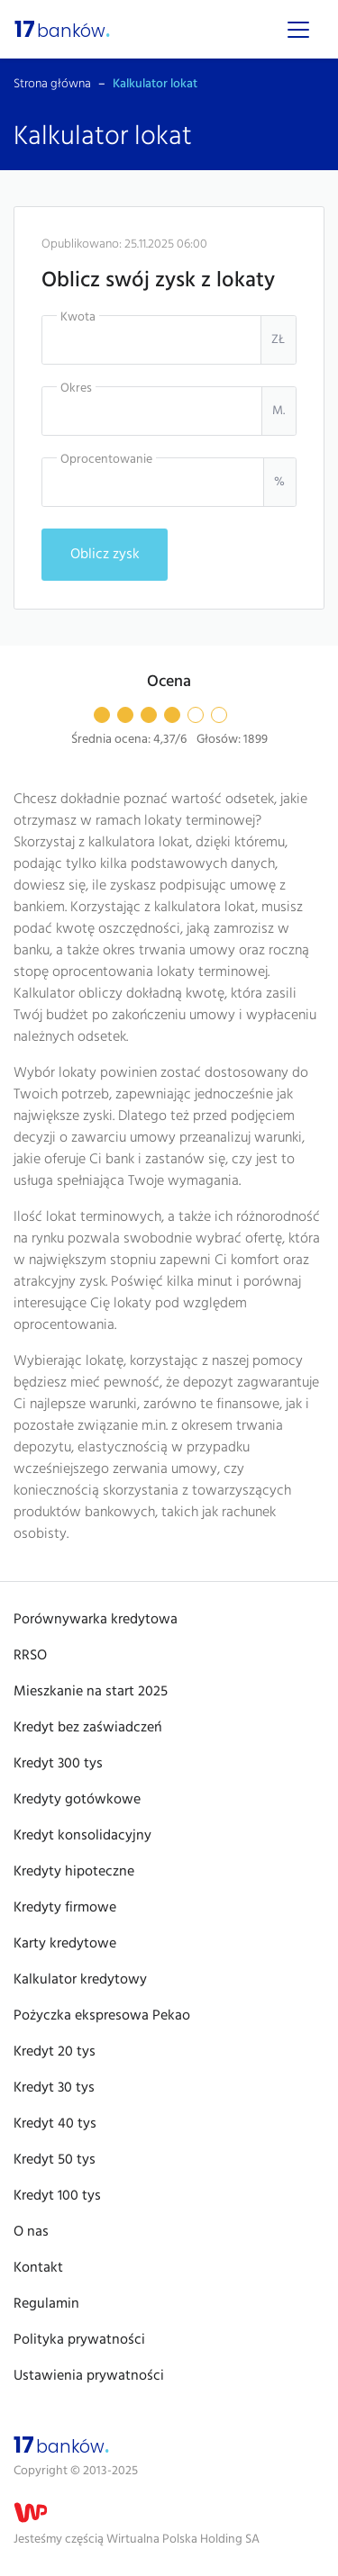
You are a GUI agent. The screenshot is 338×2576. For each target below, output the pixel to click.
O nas (31, 2232)
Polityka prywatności (79, 2340)
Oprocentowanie (106, 459)
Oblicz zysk (105, 554)
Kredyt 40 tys (55, 2124)
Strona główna (52, 84)
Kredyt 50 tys (55, 2160)
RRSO (30, 1656)
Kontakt (38, 2268)
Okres (76, 388)
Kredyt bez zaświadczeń (88, 1728)
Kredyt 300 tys (58, 1764)
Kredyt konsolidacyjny (82, 1836)
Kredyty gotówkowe (77, 1800)
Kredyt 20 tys (55, 2052)
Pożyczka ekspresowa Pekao (102, 2016)
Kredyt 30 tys (54, 2088)
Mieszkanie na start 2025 (91, 1692)
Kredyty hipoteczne (74, 1872)
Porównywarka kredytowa (96, 1620)
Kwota (78, 317)
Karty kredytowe (65, 1944)
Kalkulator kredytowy (80, 1980)
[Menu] (298, 30)
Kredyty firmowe (65, 1908)
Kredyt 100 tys (57, 2196)
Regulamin (46, 2304)
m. (278, 411)
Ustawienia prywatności (89, 2376)
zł (278, 340)
